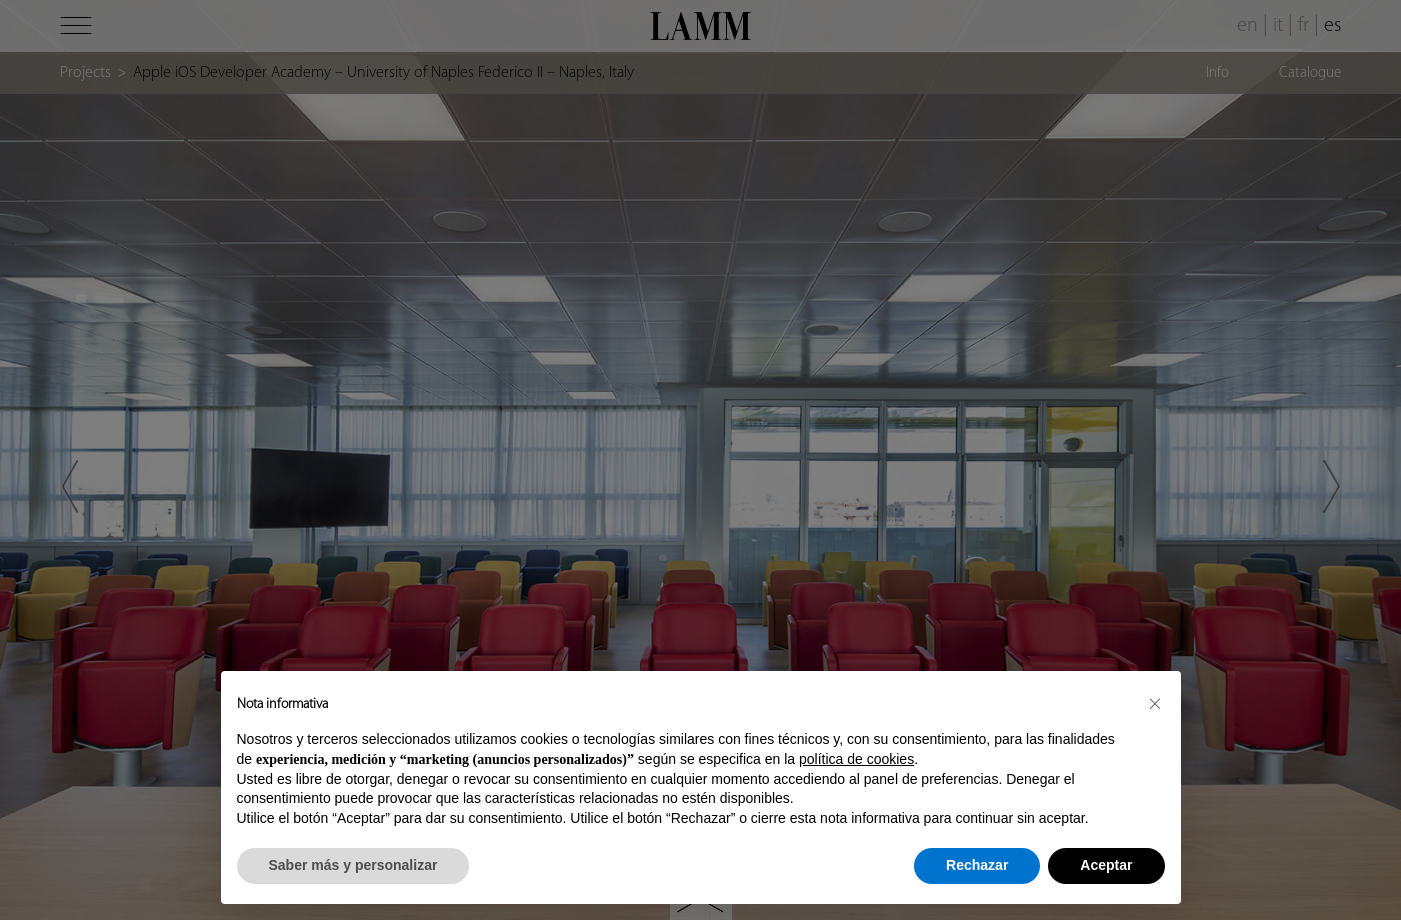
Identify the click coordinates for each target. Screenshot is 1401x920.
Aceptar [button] (1106, 865)
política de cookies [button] (856, 759)
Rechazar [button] (977, 865)
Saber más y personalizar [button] (353, 865)
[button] (1155, 703)
